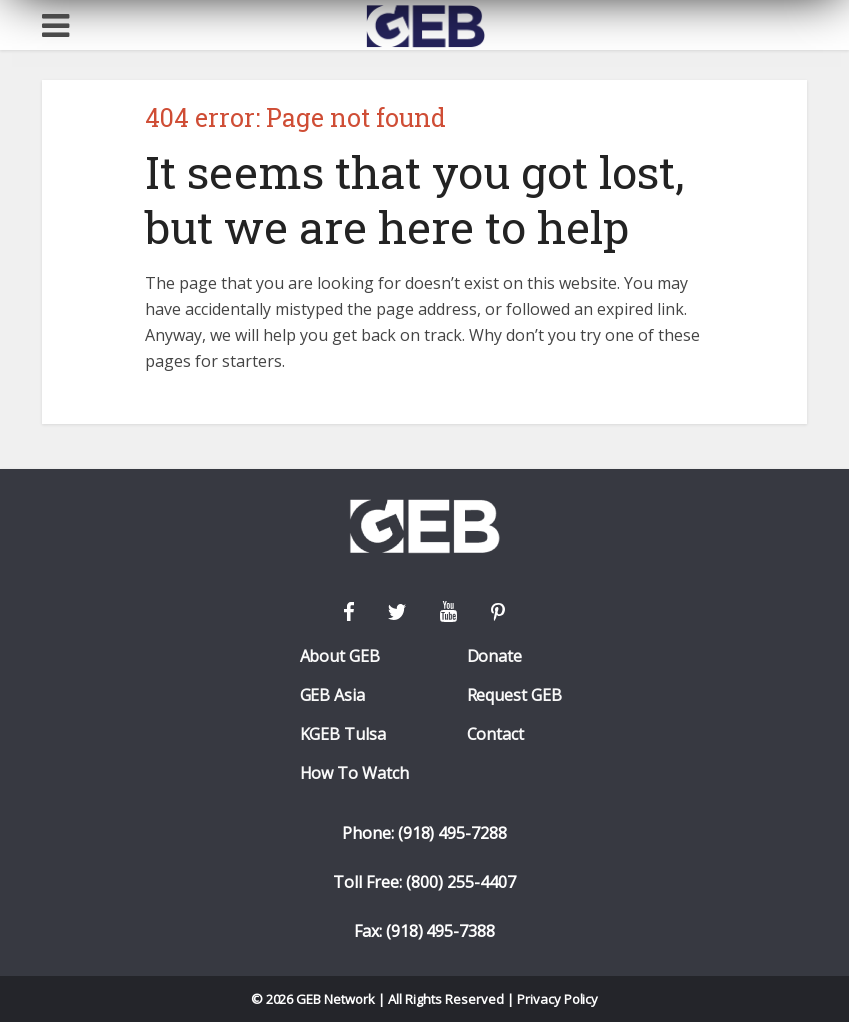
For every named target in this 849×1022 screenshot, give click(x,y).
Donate (495, 656)
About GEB (340, 656)
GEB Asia (333, 695)
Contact (496, 734)
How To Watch (355, 773)
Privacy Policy (558, 999)
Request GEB (515, 695)
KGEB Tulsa (343, 734)
